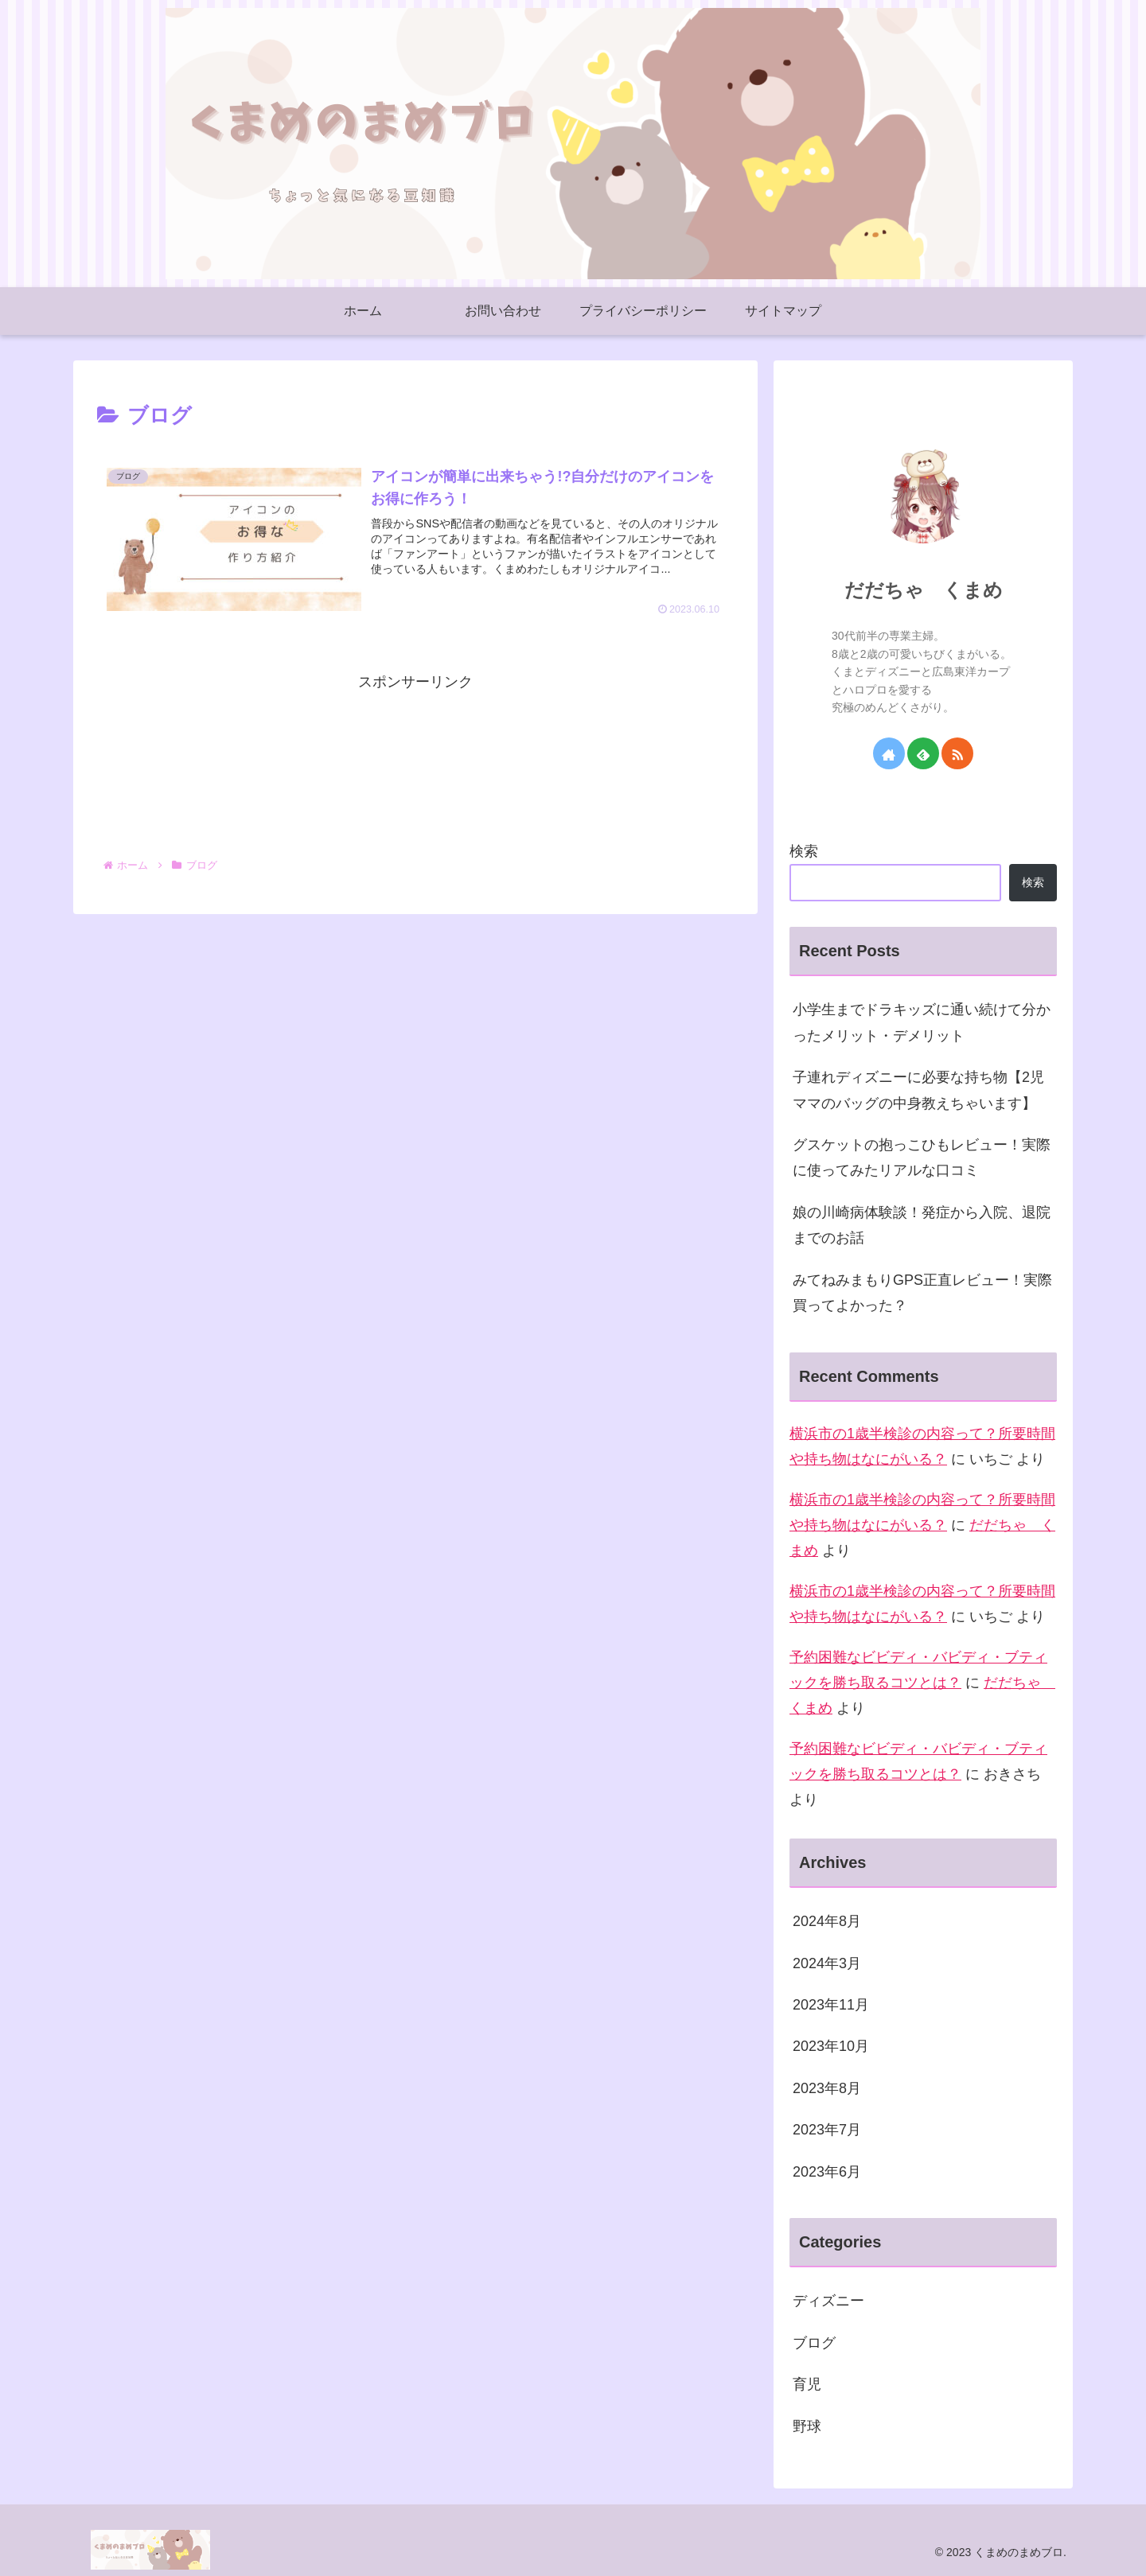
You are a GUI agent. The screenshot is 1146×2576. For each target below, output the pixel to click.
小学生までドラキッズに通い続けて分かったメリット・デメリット (921, 1022)
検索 (803, 851)
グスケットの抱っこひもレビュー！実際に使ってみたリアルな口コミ (921, 1157)
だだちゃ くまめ (923, 590)
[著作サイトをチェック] (889, 753)
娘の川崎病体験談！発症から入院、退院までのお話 (921, 1225)
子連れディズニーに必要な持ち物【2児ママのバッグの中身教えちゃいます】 (918, 1090)
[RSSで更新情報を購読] (957, 753)
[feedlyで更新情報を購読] (923, 753)
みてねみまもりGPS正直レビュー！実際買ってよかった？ (922, 1292)
